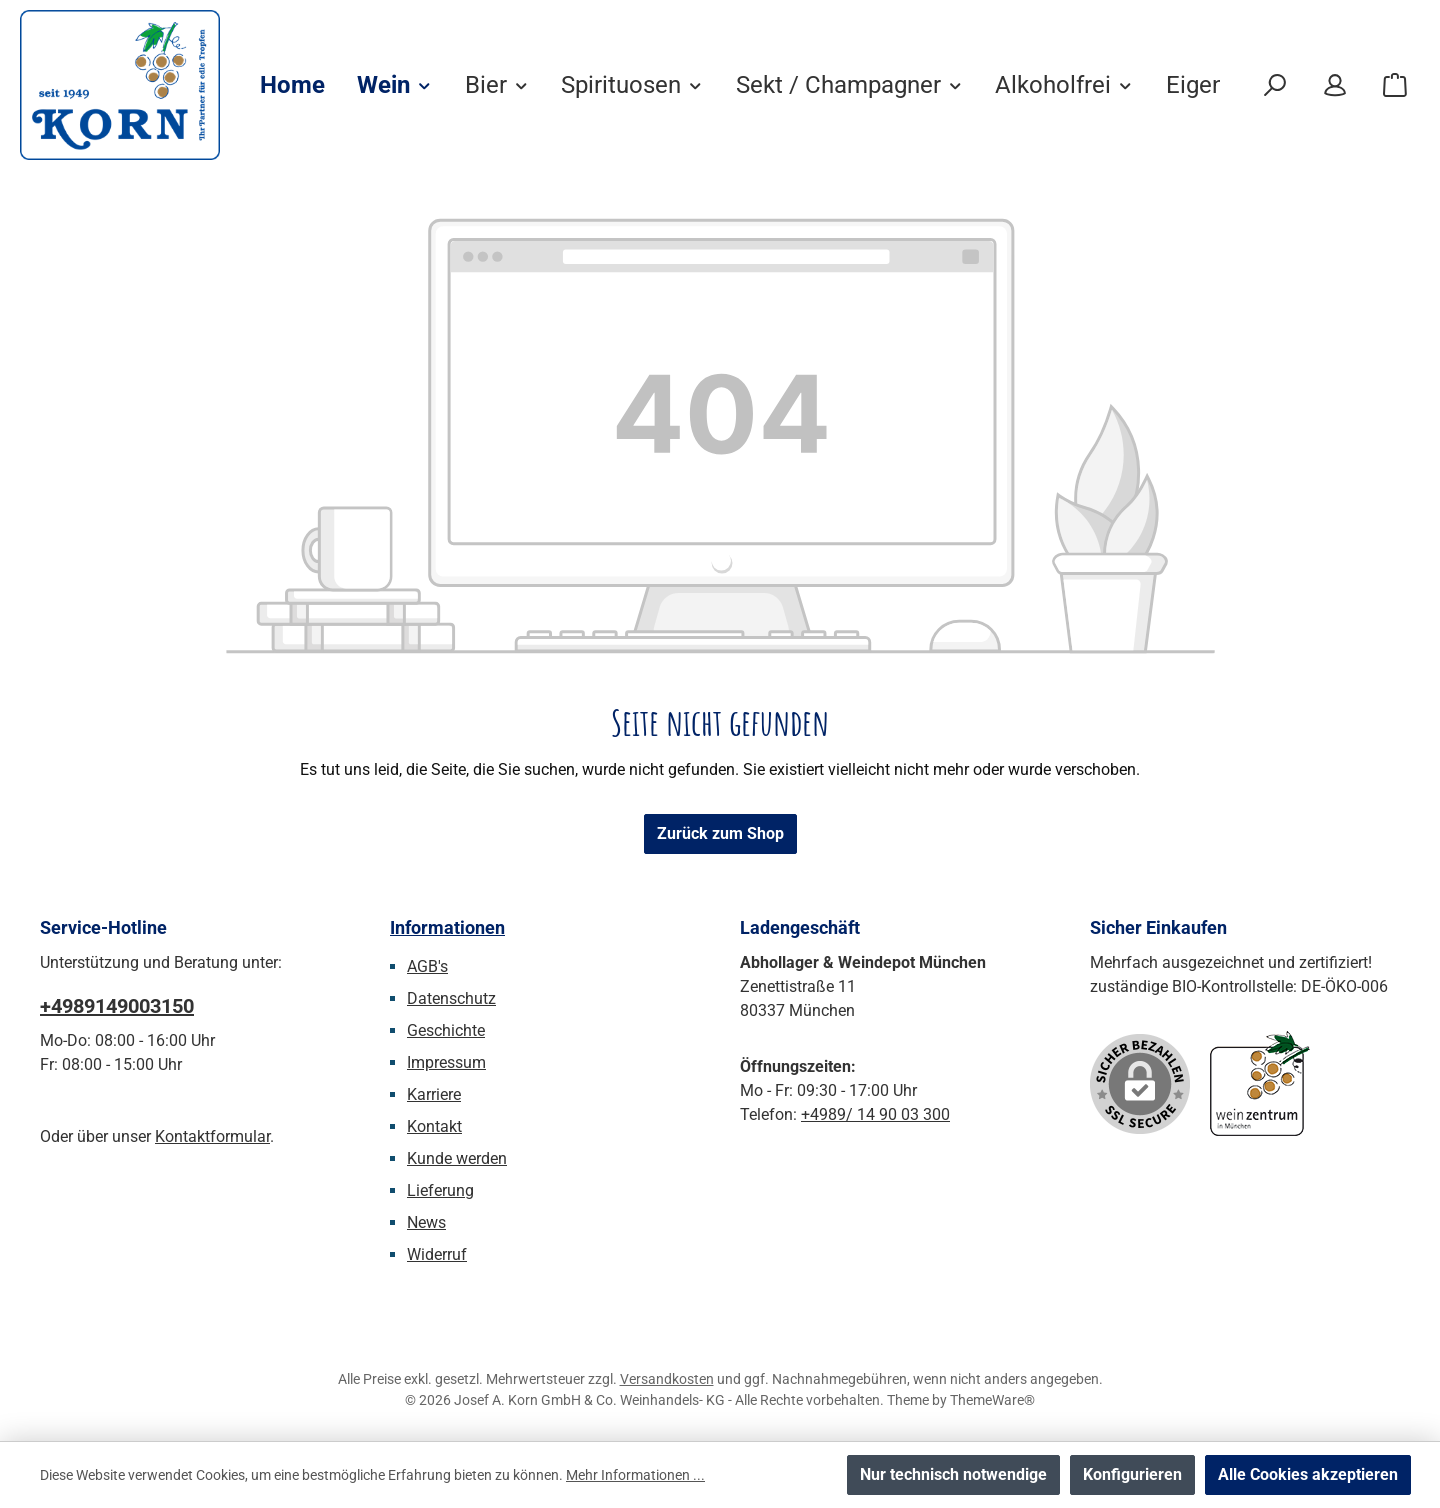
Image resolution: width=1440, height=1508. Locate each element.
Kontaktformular (212, 1136)
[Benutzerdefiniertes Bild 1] (1260, 1083)
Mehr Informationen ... (635, 1475)
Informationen (447, 927)
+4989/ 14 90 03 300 (875, 1114)
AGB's (427, 966)
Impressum (446, 1062)
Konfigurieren (1132, 1474)
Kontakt (434, 1126)
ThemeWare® (992, 1400)
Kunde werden (457, 1158)
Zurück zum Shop (720, 833)
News (426, 1222)
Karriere (434, 1094)
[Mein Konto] (1335, 85)
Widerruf (437, 1254)
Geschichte (446, 1030)
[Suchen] (1275, 85)
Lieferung (440, 1190)
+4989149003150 (117, 1006)
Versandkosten (667, 1379)
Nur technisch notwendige (953, 1474)
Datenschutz (451, 998)
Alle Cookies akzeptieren (1308, 1474)
